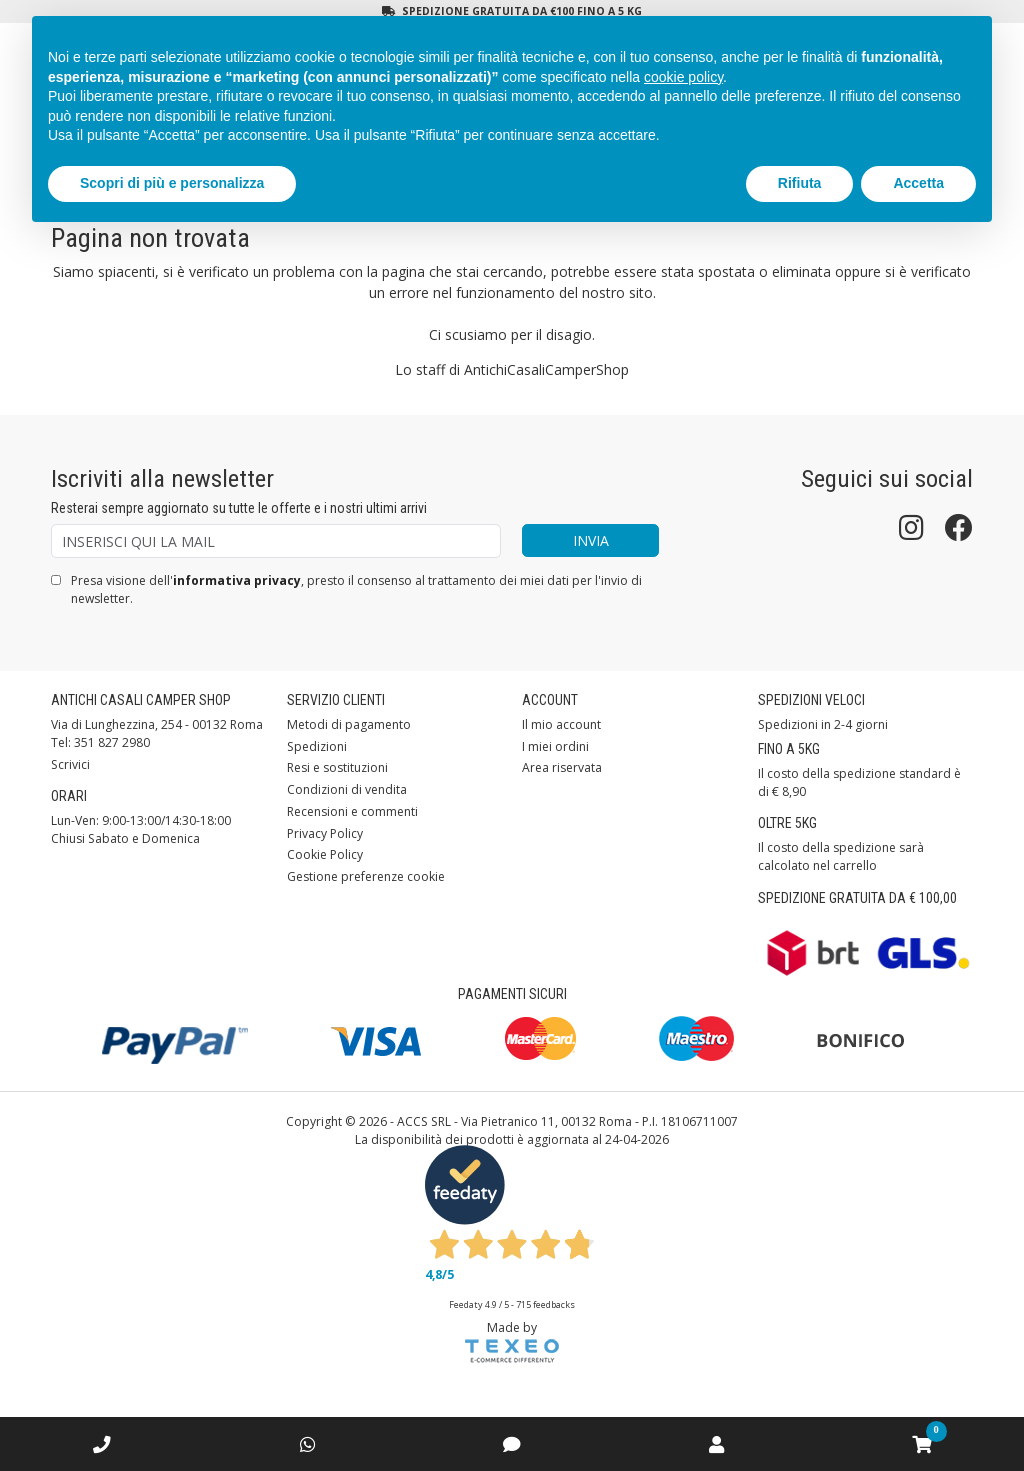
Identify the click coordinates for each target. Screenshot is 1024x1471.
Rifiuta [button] (800, 183)
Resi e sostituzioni (337, 767)
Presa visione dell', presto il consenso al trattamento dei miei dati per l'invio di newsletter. (356, 589)
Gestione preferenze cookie (366, 876)
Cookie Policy (325, 854)
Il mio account (561, 724)
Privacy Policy (325, 833)
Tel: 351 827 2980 (100, 742)
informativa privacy (237, 580)
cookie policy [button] (683, 77)
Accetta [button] (918, 183)
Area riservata (562, 767)
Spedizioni (317, 746)
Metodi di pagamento (349, 724)
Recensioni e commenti (352, 811)
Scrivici (70, 764)
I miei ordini (555, 746)
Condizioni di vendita (347, 789)
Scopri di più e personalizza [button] (172, 183)
